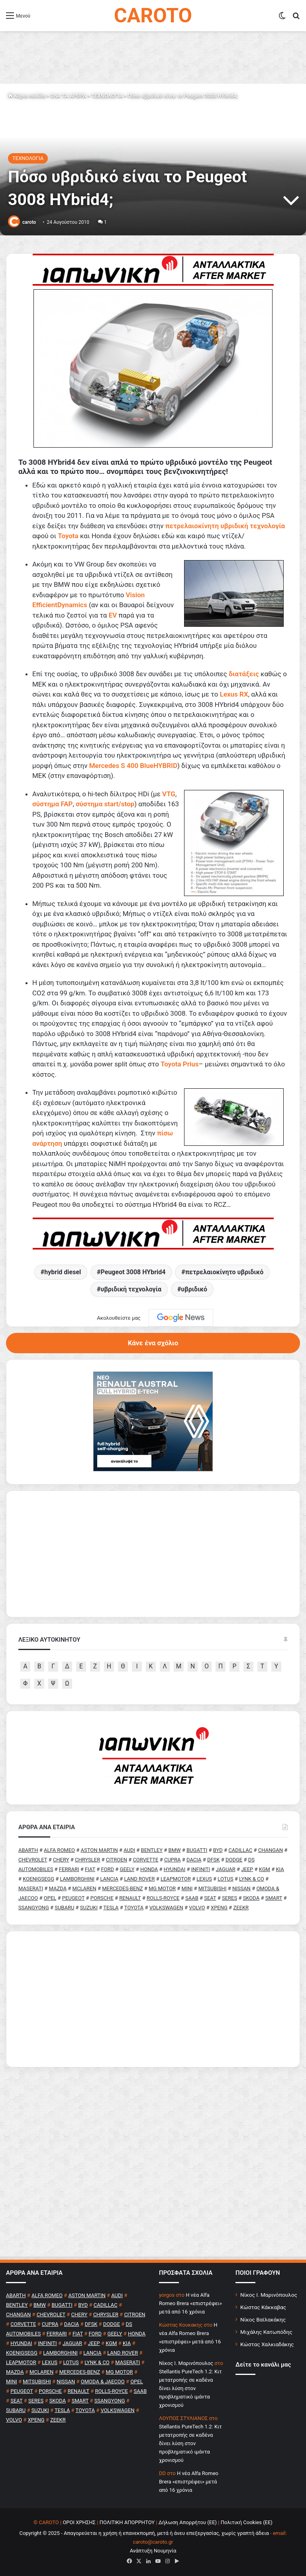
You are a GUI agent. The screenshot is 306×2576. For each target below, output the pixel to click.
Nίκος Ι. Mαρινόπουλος (186, 2363)
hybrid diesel (62, 1272)
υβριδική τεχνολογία (130, 1289)
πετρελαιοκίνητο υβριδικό (224, 1272)
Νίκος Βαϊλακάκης (263, 2319)
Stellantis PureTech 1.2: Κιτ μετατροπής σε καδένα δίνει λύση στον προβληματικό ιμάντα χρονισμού (190, 2388)
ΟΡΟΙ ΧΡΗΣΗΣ (79, 2522)
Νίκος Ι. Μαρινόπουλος (268, 2295)
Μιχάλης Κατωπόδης (266, 2332)
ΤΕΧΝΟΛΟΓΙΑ (107, 96)
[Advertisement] (153, 1999)
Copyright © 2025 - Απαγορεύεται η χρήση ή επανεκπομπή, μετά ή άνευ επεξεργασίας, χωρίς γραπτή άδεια (144, 2533)
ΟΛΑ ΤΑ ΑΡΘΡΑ (68, 96)
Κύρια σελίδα (26, 96)
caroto (29, 222)
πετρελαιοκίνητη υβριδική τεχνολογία (225, 526)
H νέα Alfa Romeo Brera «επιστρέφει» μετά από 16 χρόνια (190, 2303)
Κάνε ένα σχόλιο (153, 1343)
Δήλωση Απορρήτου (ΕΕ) (188, 2522)
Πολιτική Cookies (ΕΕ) (247, 2522)
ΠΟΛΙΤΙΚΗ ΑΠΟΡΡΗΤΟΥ (127, 2522)
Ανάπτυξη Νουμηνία (153, 2551)
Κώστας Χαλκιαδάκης (267, 2344)
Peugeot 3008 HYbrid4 (133, 1272)
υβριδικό (194, 1289)
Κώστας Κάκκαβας (263, 2307)
